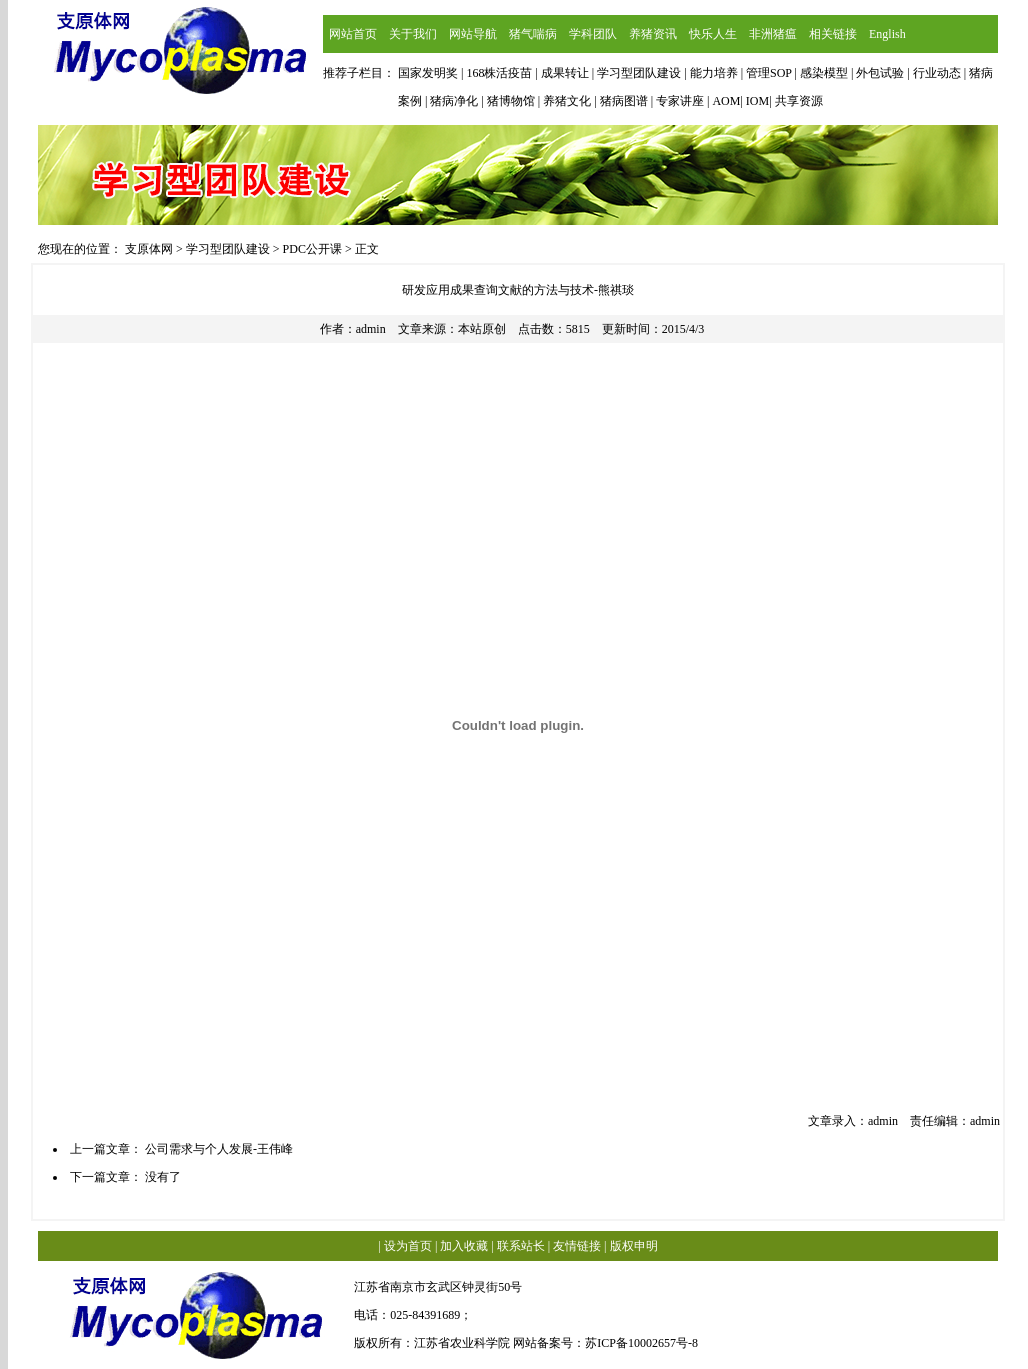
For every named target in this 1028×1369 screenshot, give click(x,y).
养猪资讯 (653, 34)
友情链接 (577, 1246)
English (887, 34)
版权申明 (634, 1246)
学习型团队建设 (228, 249)
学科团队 (593, 34)
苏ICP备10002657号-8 (641, 1343)
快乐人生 (713, 34)
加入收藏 (464, 1246)
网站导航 (473, 34)
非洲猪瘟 (773, 34)
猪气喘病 (533, 34)
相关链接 (833, 34)
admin (371, 329)
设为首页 (408, 1246)
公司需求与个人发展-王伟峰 (219, 1149)
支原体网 (149, 249)
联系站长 (521, 1246)
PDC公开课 (312, 249)
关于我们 (413, 34)
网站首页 (353, 34)
